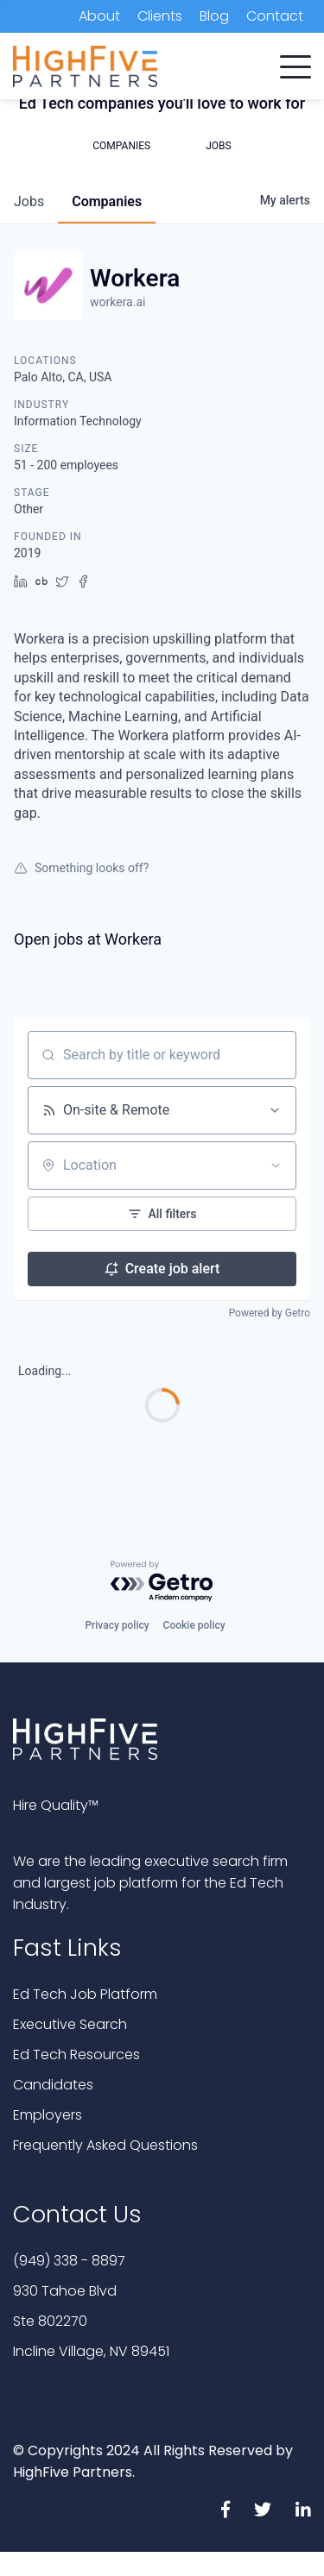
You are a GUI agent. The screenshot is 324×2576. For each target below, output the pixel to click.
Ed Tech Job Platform (85, 1994)
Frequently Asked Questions (105, 2145)
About (99, 16)
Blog (214, 16)
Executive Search (70, 2024)
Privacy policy (117, 1625)
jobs (29, 201)
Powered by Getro (269, 1313)
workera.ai (117, 302)
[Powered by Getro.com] (162, 1582)
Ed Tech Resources (76, 2054)
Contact (274, 16)
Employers (47, 2115)
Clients (159, 16)
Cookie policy (194, 1625)
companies (107, 201)
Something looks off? (81, 868)
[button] (295, 63)
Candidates (53, 2085)
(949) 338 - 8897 (69, 2261)
